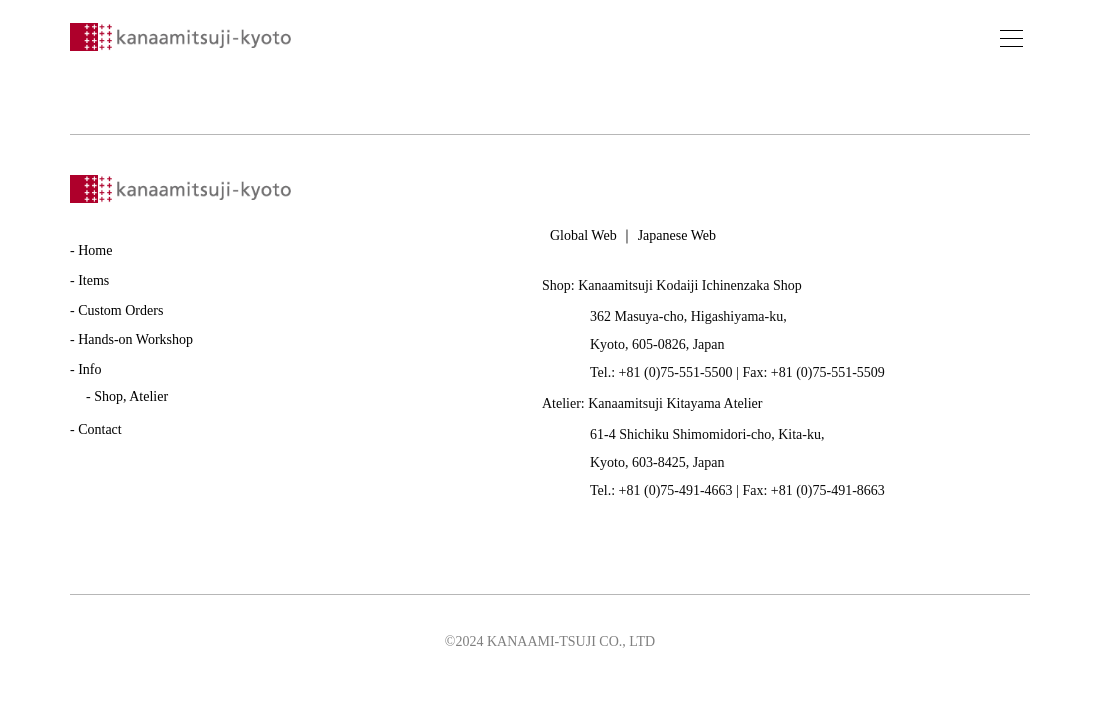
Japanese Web (677, 235)
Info (89, 369)
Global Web (583, 235)
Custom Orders (120, 310)
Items (93, 280)
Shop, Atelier (131, 396)
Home (95, 250)
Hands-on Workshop (135, 339)
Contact (100, 429)
